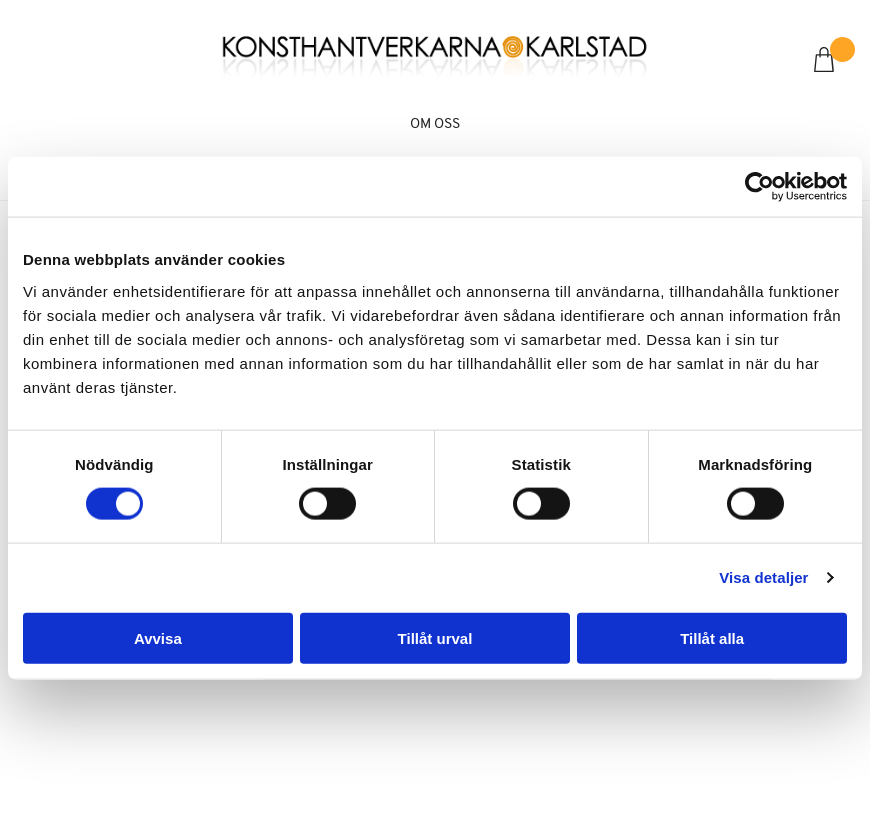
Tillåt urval (435, 637)
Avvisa (158, 637)
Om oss (435, 124)
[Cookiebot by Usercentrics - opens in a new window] (759, 187)
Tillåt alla (712, 637)
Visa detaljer (763, 577)
